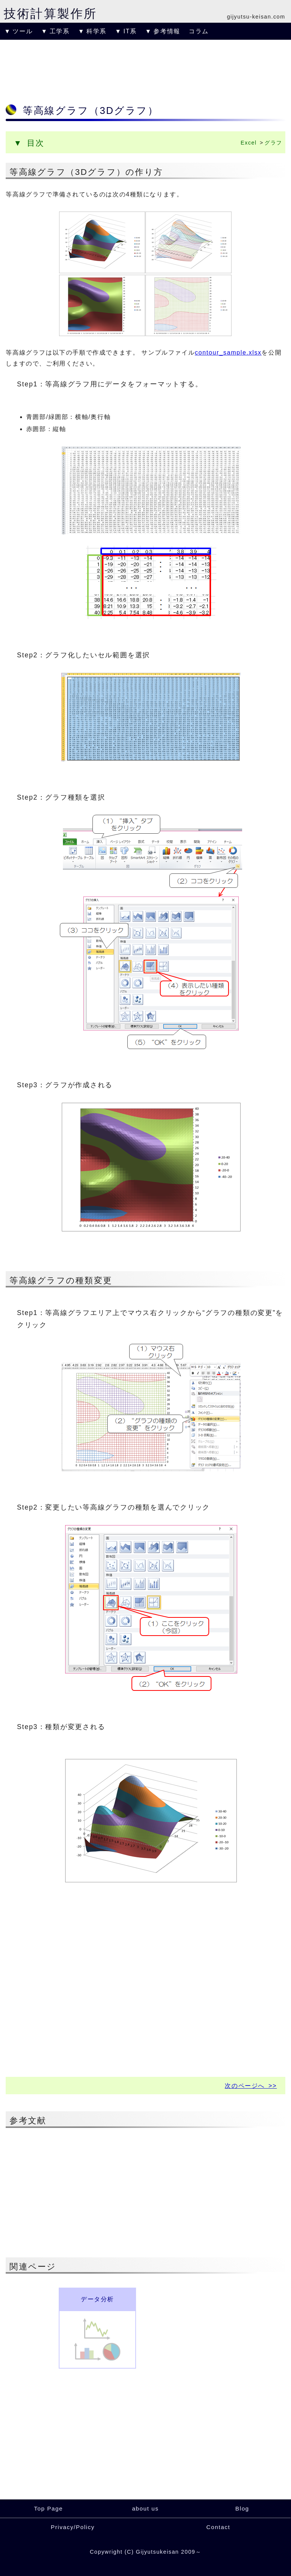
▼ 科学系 (92, 31)
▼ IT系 (125, 31)
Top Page (48, 2508)
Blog (242, 2508)
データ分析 (97, 2299)
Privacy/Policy (73, 2527)
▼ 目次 (29, 143)
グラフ (273, 143)
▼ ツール (18, 31)
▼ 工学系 (55, 31)
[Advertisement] (145, 70)
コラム (199, 31)
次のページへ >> (251, 2086)
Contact (218, 2527)
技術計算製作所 (50, 13)
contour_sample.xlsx (228, 352)
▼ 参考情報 (162, 31)
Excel (249, 143)
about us (145, 2508)
